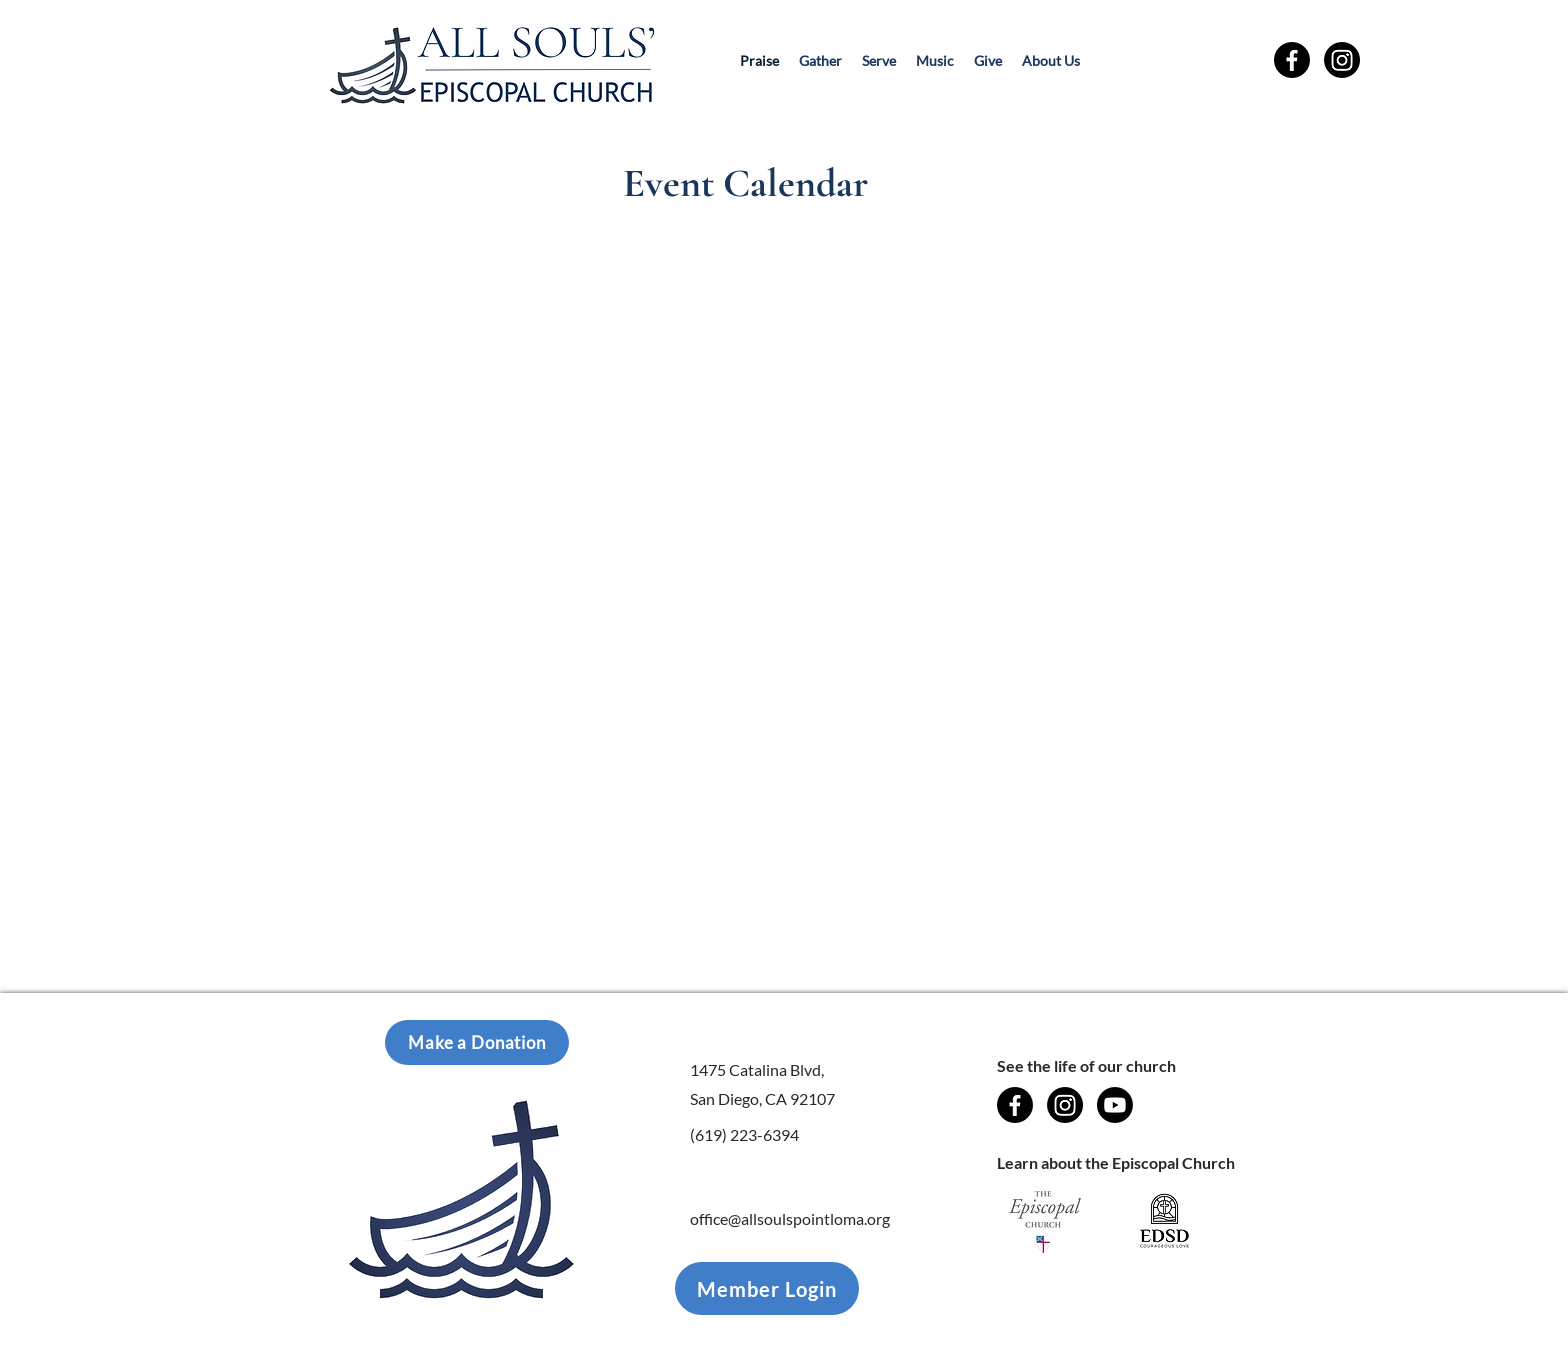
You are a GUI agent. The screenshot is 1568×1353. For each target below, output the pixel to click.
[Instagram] (1342, 60)
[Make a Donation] (477, 1042)
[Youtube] (1115, 1105)
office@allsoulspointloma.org (790, 1218)
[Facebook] (1292, 60)
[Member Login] (767, 1288)
